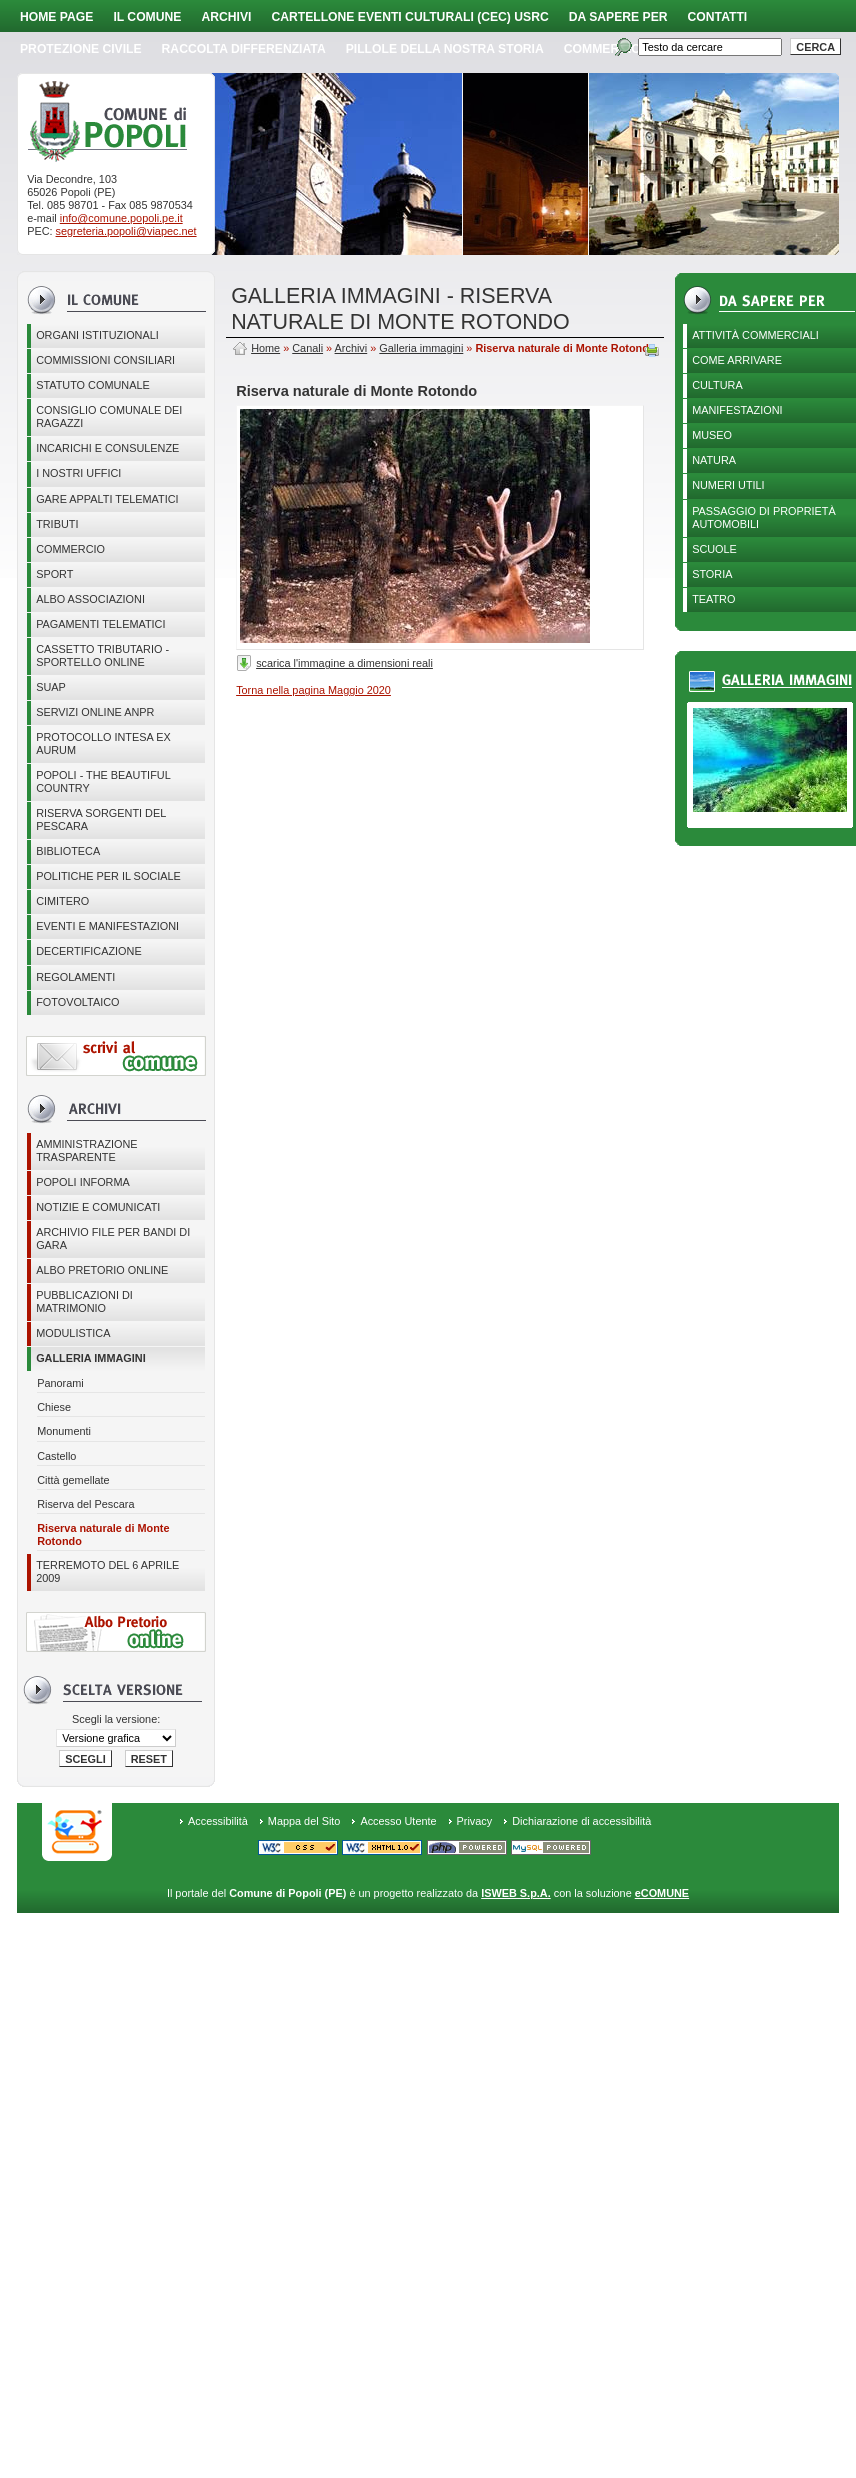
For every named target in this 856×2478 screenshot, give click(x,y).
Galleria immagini (91, 1358)
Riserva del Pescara (85, 1504)
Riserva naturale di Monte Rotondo (103, 1534)
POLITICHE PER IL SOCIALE (108, 876)
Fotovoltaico (77, 1002)
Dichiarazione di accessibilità (581, 1821)
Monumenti (64, 1431)
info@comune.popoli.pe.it (121, 218)
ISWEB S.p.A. (515, 1893)
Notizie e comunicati (98, 1207)
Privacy (475, 1821)
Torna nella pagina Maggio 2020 (313, 690)
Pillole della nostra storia (445, 49)
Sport (54, 574)
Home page (56, 17)
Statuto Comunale (93, 385)
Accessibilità (218, 1821)
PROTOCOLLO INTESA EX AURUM (103, 743)
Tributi (57, 524)
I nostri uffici (78, 473)
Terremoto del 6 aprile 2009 (107, 1571)
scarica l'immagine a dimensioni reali (344, 663)
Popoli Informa (83, 1182)
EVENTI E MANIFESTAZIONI (107, 926)
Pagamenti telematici (100, 624)
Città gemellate (73, 1480)
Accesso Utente (398, 1821)
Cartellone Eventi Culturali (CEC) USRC (409, 17)
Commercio (602, 49)
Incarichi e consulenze (107, 448)
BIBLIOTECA (68, 851)
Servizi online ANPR (95, 712)
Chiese (54, 1407)
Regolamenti (75, 977)
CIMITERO (62, 901)
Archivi (226, 17)
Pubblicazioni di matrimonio (84, 1301)
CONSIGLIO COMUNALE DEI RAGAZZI (109, 416)
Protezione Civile (81, 49)
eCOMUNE (662, 1893)
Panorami (60, 1383)
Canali (307, 348)
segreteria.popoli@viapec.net (126, 231)
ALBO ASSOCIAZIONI (90, 599)
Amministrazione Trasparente (87, 1150)
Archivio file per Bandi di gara (113, 1238)
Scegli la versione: (116, 1719)
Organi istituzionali (97, 335)
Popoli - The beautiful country (103, 781)
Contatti (718, 17)
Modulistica (73, 1333)
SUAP (51, 687)
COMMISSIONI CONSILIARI (105, 360)
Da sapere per (618, 17)
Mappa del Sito (304, 1821)
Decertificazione (89, 951)
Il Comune (147, 17)
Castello (56, 1456)
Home (265, 348)
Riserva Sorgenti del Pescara (101, 819)
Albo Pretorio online (102, 1270)
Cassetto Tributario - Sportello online (102, 655)
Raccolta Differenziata (244, 49)
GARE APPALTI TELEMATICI (107, 499)
